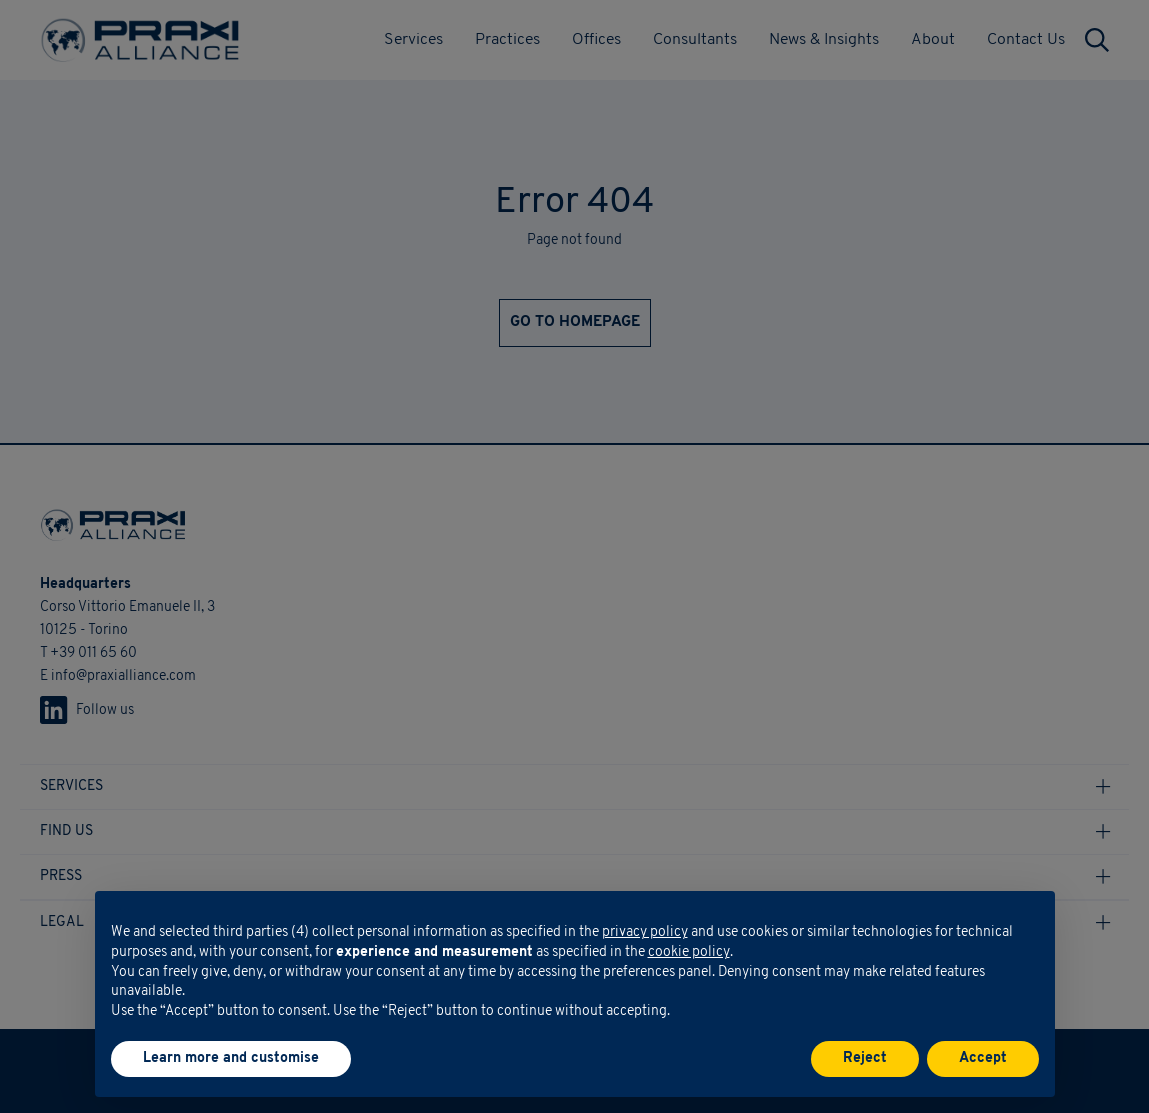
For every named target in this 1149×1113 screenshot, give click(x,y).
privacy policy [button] (645, 932)
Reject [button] (865, 1058)
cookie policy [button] (689, 952)
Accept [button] (983, 1058)
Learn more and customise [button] (231, 1058)
